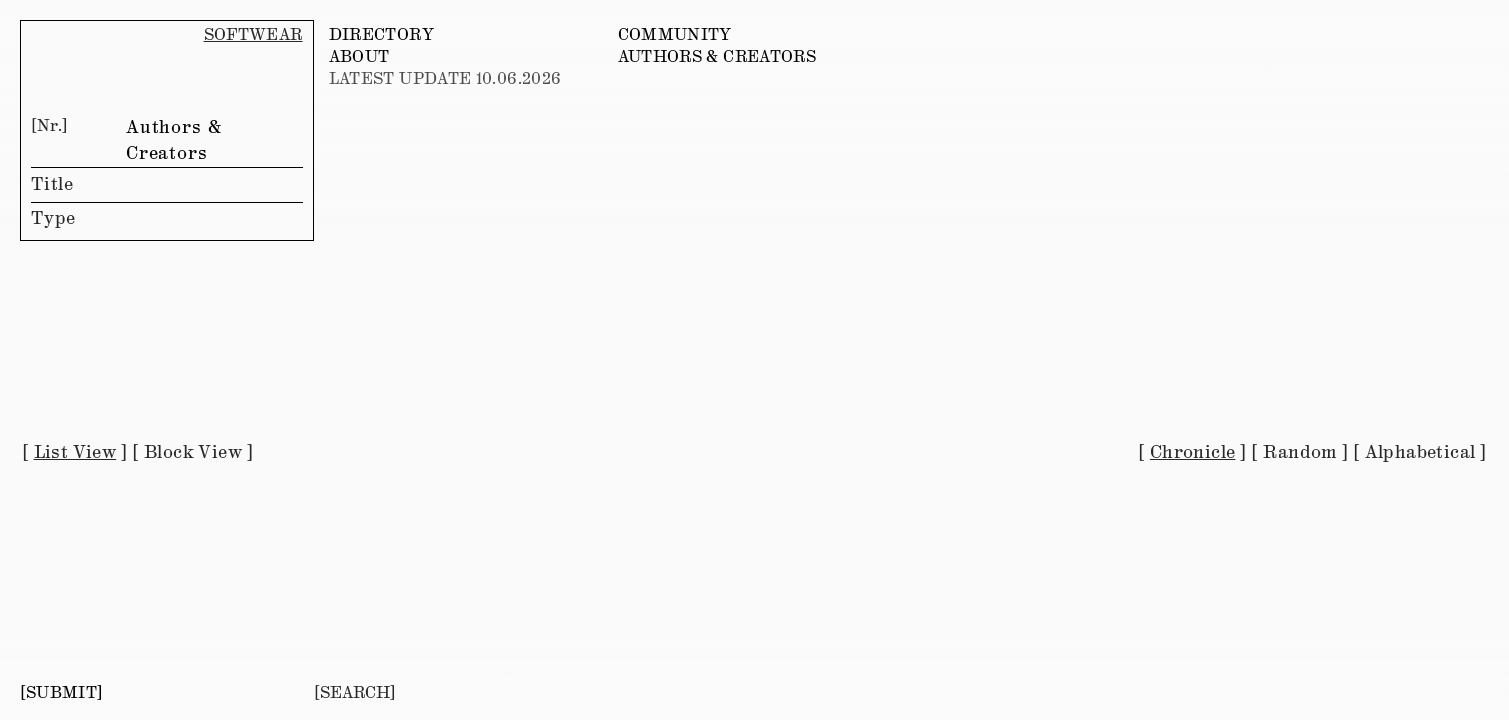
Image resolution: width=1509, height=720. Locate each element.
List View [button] (75, 452)
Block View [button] (193, 452)
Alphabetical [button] (1420, 452)
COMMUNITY (675, 35)
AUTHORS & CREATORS (717, 57)
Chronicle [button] (1193, 452)
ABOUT (359, 57)
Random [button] (1299, 452)
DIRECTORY (381, 35)
